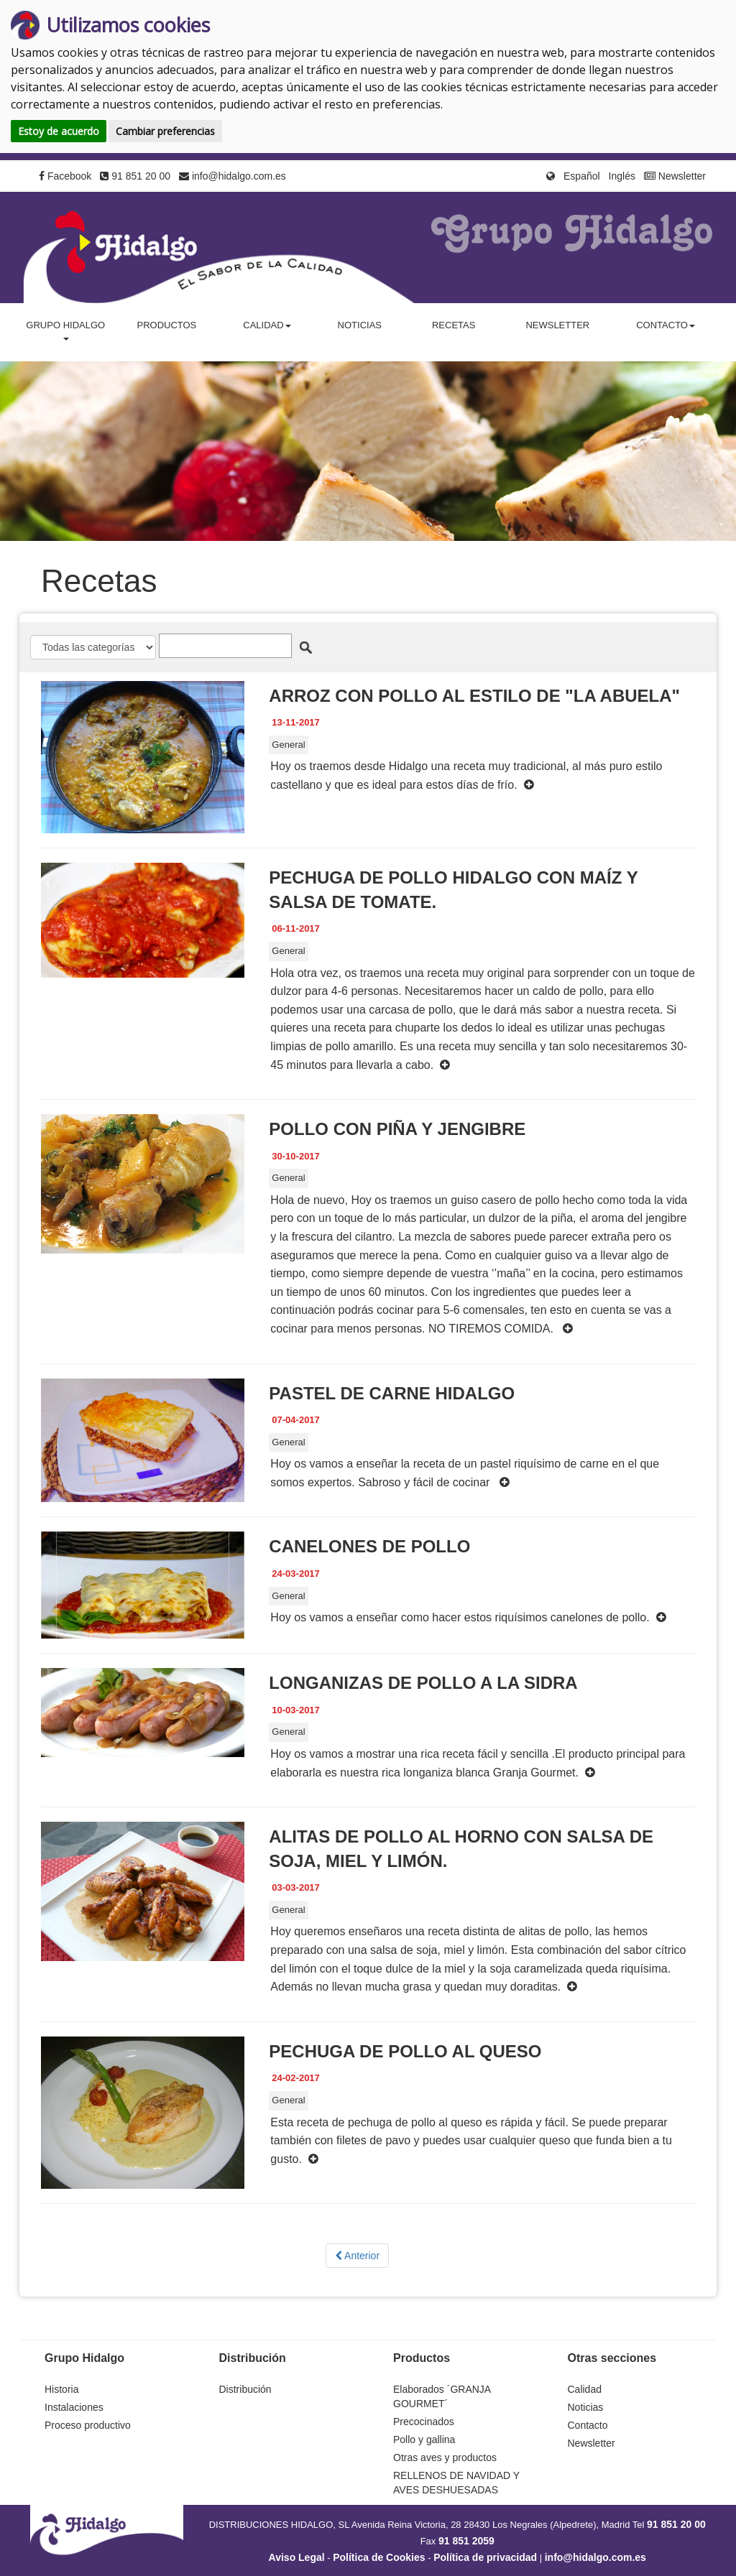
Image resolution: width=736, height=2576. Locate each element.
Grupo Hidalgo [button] (65, 330)
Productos (166, 325)
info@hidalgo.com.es (232, 176)
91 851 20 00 (135, 176)
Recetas (453, 325)
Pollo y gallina (424, 2439)
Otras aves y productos (445, 2457)
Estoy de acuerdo (58, 131)
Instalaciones (74, 2407)
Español (582, 176)
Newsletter (675, 176)
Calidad (585, 2389)
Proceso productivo (88, 2425)
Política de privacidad (485, 2557)
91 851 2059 (466, 2541)
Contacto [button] (665, 325)
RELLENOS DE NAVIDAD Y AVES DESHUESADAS (456, 2483)
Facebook (65, 176)
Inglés (622, 176)
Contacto (588, 2425)
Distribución (245, 2389)
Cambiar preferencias (165, 131)
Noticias (360, 325)
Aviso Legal (297, 2557)
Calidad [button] (266, 325)
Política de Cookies (379, 2557)
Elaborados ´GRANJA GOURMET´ (441, 2396)
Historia (61, 2389)
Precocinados (423, 2421)
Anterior (357, 2255)
